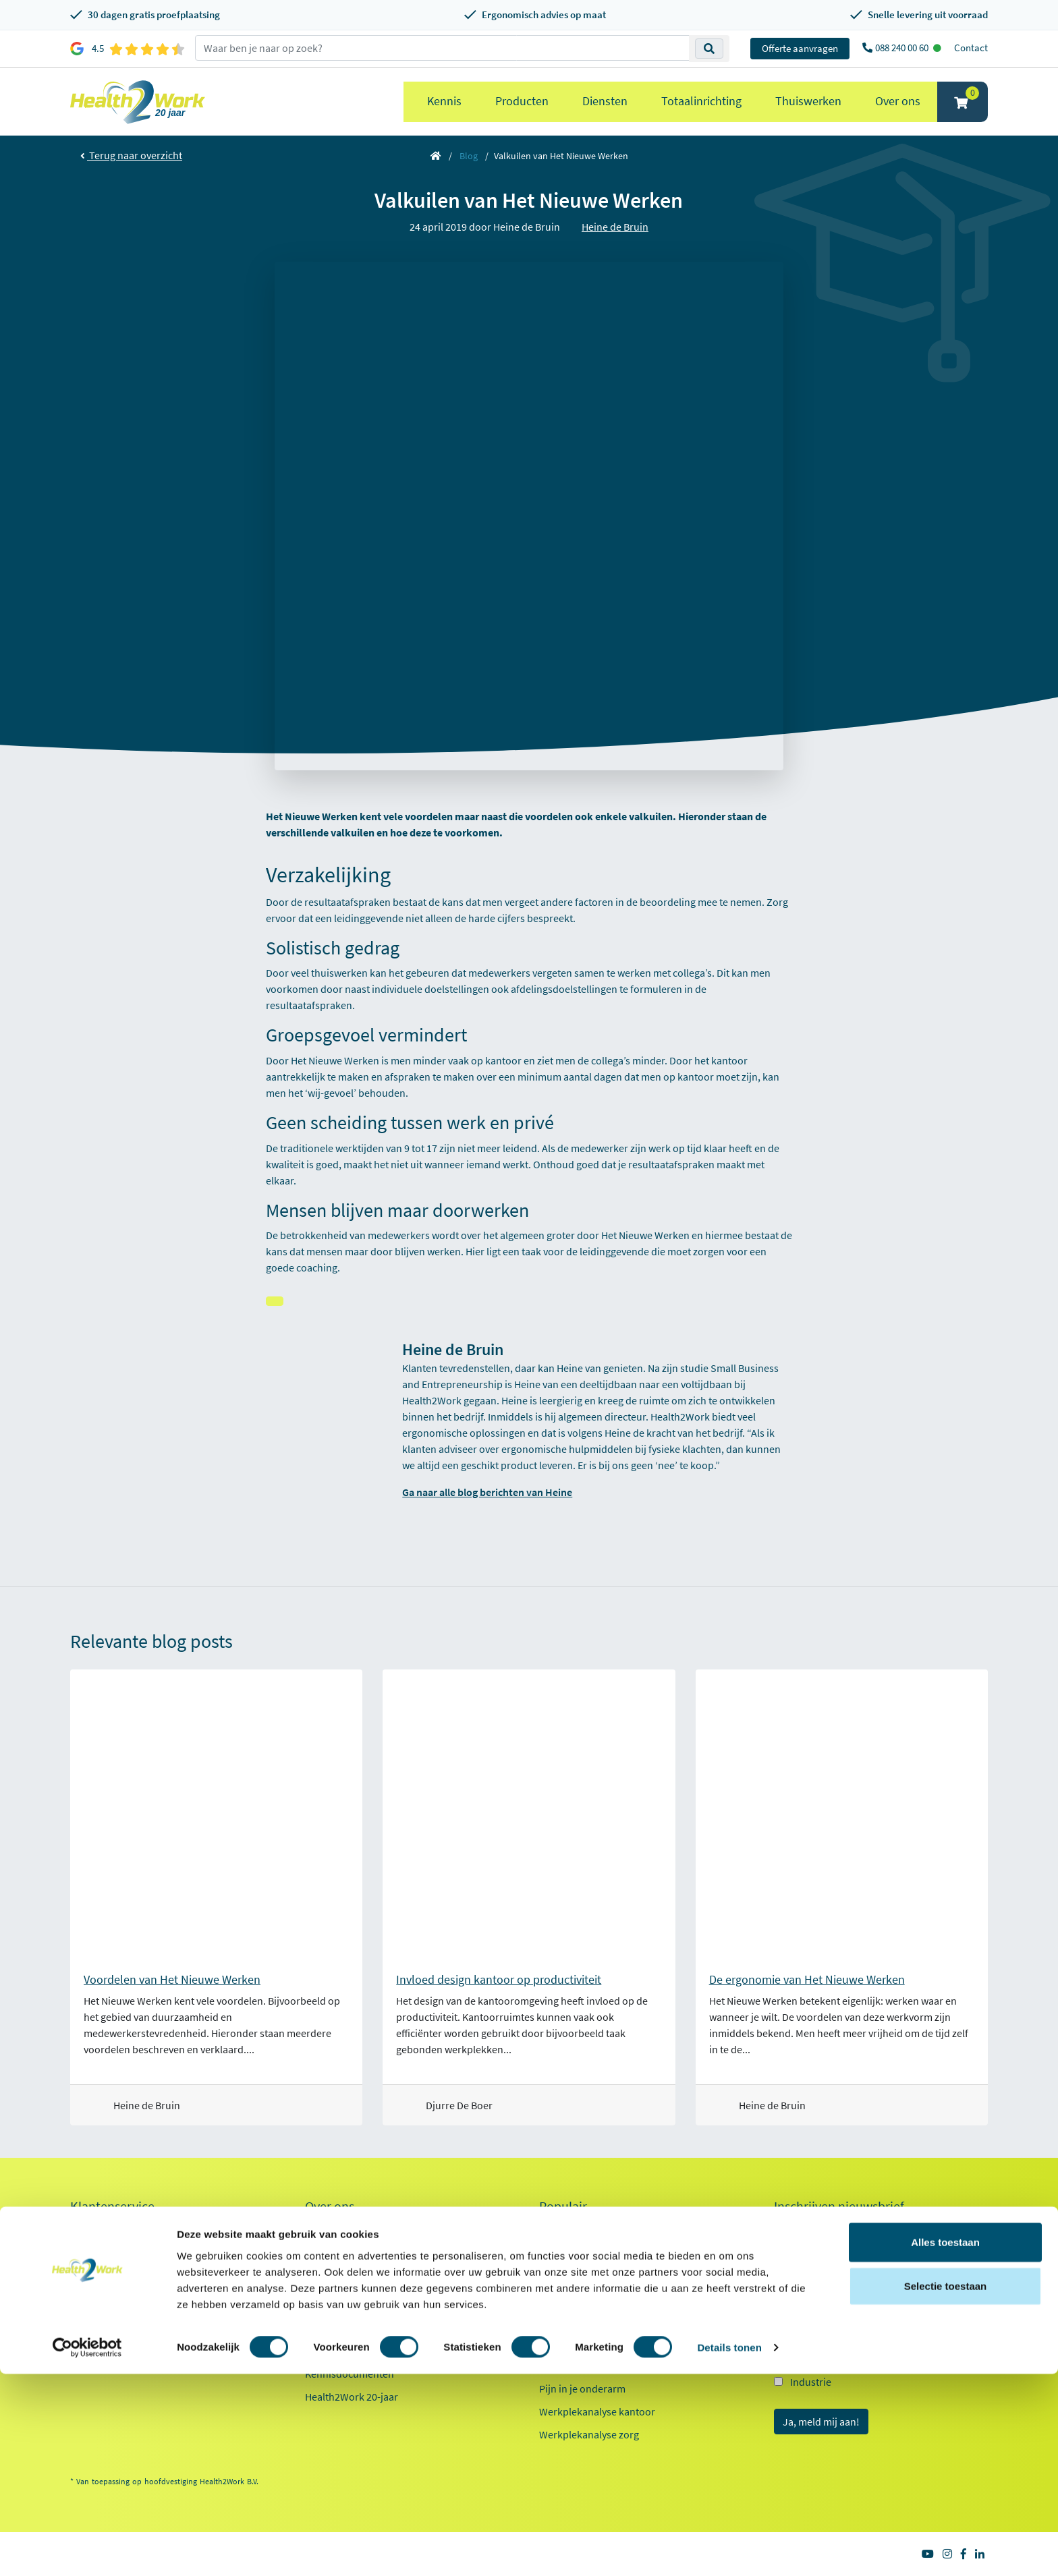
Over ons (897, 101)
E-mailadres (804, 2232)
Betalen (87, 2252)
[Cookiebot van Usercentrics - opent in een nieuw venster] (87, 2550)
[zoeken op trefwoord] (442, 48)
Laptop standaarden (585, 2342)
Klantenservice (112, 2206)
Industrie (810, 2381)
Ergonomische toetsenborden (607, 2274)
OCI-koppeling (103, 2321)
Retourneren (99, 2275)
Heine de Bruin (615, 226)
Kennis (444, 101)
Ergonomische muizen (589, 2251)
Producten (522, 101)
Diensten (605, 101)
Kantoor (808, 2309)
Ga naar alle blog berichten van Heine (487, 1492)
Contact (971, 47)
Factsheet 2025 (338, 2350)
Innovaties (328, 2298)
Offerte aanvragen (800, 48)
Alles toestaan (945, 2443)
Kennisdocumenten (349, 2373)
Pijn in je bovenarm (582, 2365)
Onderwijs (813, 2357)
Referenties (331, 2229)
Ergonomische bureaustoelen (606, 2228)
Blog (469, 156)
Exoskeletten (568, 2319)
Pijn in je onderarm (582, 2388)
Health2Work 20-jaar (351, 2396)
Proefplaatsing (103, 2229)
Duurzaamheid (338, 2321)
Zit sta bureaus (573, 2296)
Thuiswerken (808, 101)
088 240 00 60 (902, 47)
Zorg (801, 2333)
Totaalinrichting (701, 101)
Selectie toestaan (945, 2488)
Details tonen (729, 2549)
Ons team (326, 2252)
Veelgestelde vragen (115, 2367)
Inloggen (90, 2298)
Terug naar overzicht (131, 155)
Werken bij (329, 2275)
